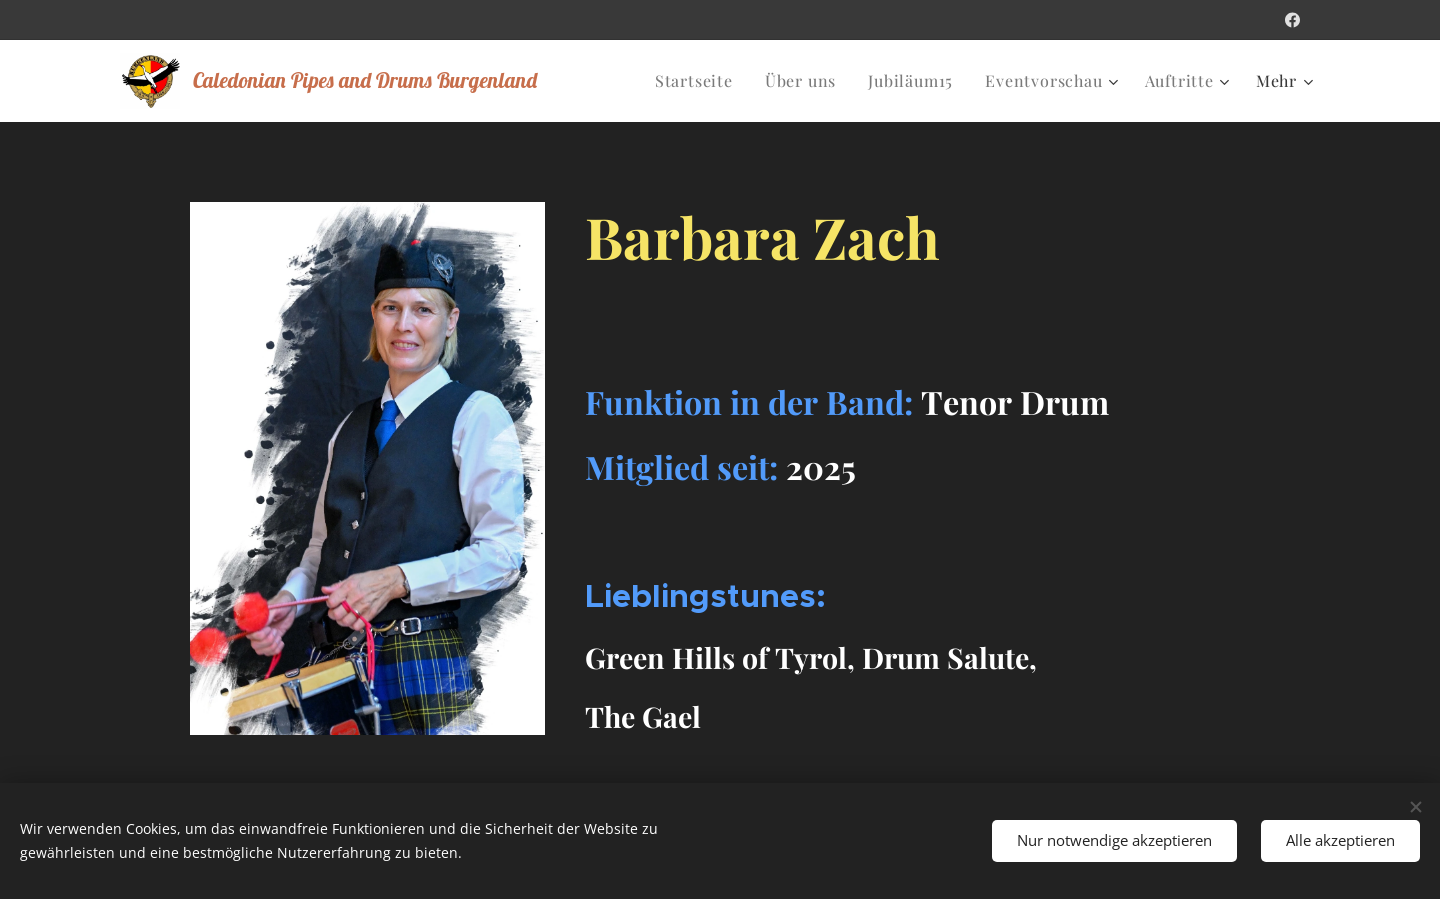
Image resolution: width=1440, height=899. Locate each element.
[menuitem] (699, 81)
